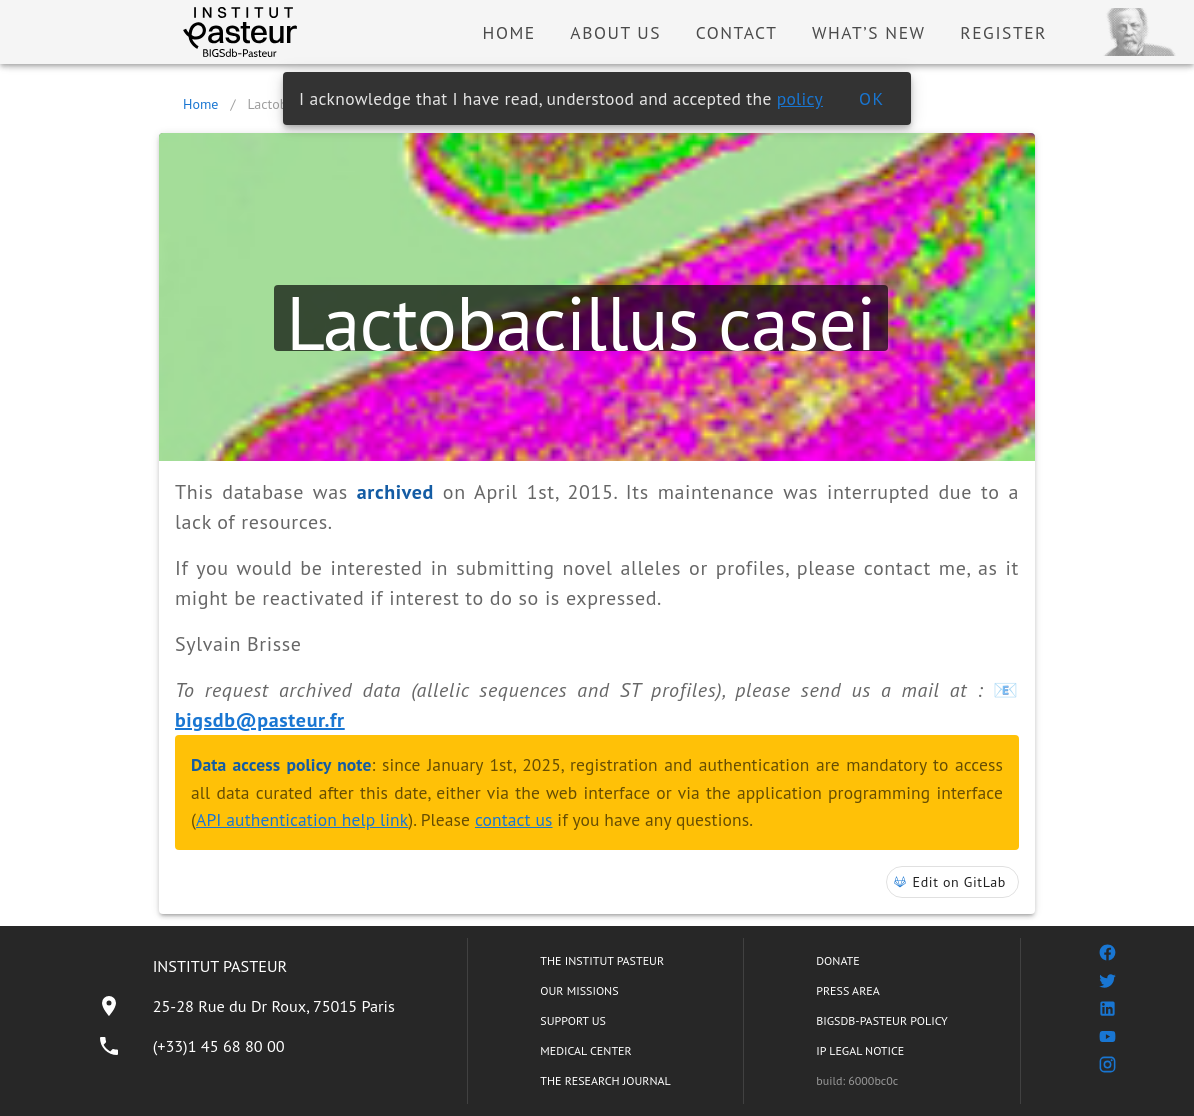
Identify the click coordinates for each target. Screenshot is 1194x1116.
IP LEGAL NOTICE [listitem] (860, 1050)
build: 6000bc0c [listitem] (857, 1080)
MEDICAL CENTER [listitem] (585, 1050)
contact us (514, 819)
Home (200, 104)
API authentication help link (302, 819)
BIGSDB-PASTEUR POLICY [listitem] (882, 1020)
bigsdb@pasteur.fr (260, 720)
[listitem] (246, 1006)
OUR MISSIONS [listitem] (579, 990)
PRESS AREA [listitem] (847, 990)
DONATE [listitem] (837, 960)
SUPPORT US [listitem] (573, 1020)
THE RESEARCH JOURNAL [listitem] (605, 1080)
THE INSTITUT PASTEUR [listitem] (602, 960)
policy (800, 98)
